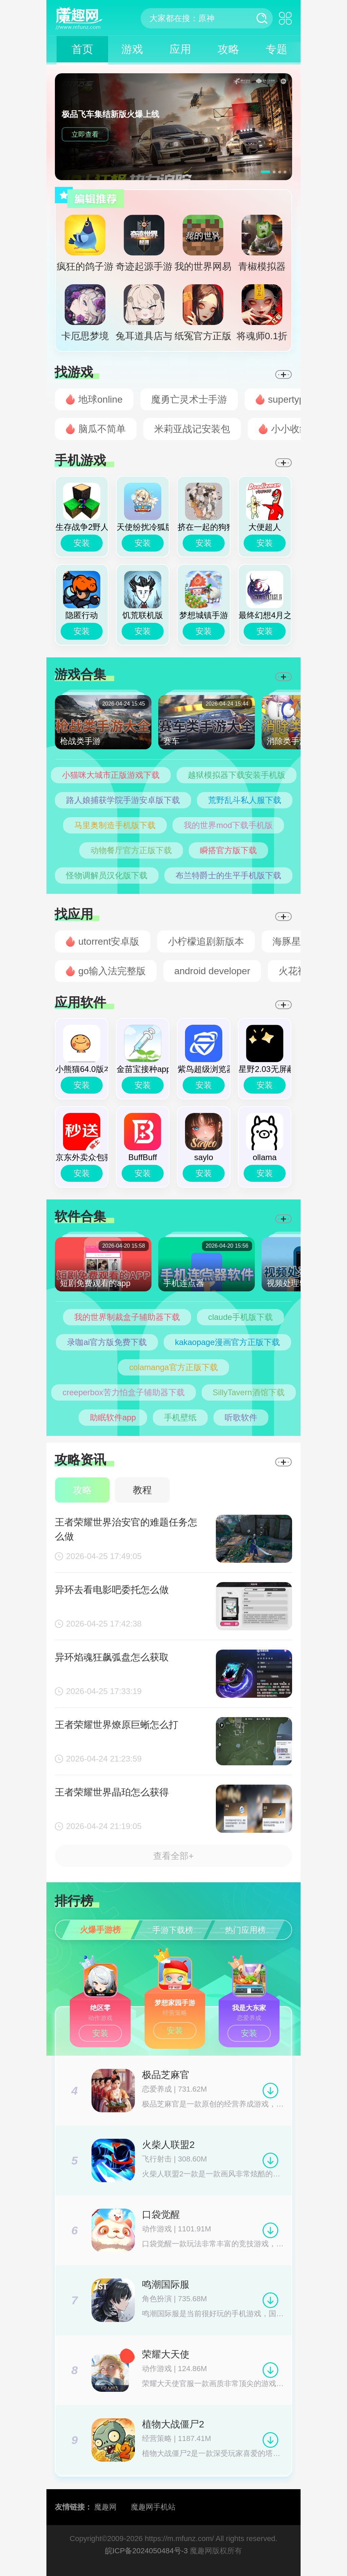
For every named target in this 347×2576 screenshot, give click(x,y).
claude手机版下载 (240, 1317)
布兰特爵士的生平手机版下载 (228, 875)
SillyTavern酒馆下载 (249, 1392)
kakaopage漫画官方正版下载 (227, 1342)
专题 (276, 49)
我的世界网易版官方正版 (203, 246)
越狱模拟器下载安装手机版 (236, 775)
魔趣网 (105, 2507)
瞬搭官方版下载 (228, 850)
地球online (100, 399)
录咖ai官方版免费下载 (107, 1342)
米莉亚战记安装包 (192, 429)
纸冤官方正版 (203, 312)
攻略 (228, 49)
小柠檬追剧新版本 (206, 941)
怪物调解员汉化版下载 (106, 875)
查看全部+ (173, 1856)
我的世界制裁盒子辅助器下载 (127, 1317)
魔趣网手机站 (153, 2507)
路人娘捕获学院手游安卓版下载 (123, 800)
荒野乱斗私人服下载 (244, 800)
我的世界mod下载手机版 (228, 825)
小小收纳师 (295, 429)
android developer (212, 971)
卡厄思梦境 (85, 312)
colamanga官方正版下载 (173, 1367)
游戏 (132, 49)
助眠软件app (113, 1417)
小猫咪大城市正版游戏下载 (111, 775)
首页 (82, 49)
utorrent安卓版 (109, 941)
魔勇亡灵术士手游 (189, 399)
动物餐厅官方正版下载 (131, 850)
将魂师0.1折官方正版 (262, 315)
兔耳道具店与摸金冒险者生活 (144, 315)
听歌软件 (241, 1417)
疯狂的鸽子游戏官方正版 (85, 246)
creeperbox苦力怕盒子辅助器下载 (123, 1392)
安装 (82, 542)
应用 (180, 49)
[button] (265, 172)
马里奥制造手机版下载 (115, 825)
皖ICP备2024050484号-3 (146, 2550)
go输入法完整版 (112, 971)
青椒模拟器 (262, 243)
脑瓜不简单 (102, 429)
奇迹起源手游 (144, 243)
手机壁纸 (180, 1417)
